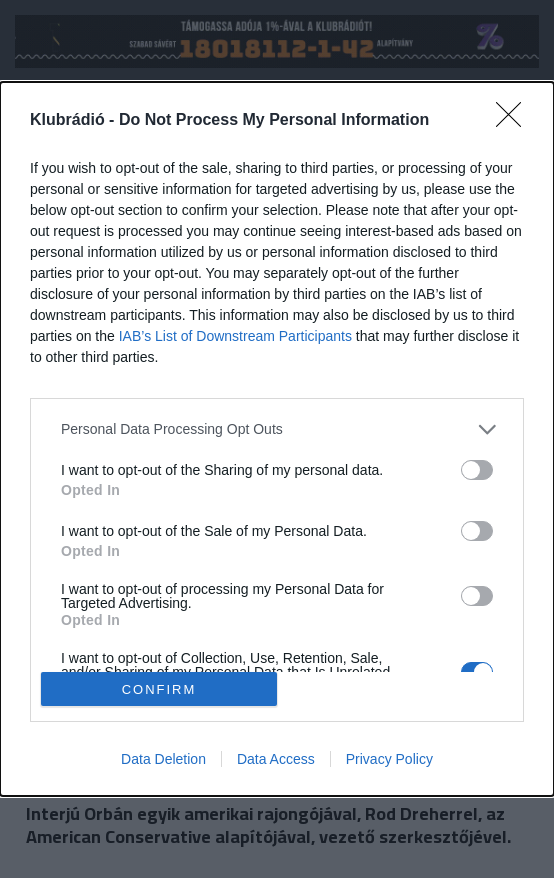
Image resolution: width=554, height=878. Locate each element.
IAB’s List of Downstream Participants (235, 336)
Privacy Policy (389, 759)
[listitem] (277, 429)
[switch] (477, 470)
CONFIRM (159, 689)
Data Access (276, 759)
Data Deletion (163, 759)
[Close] (515, 121)
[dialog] (277, 439)
